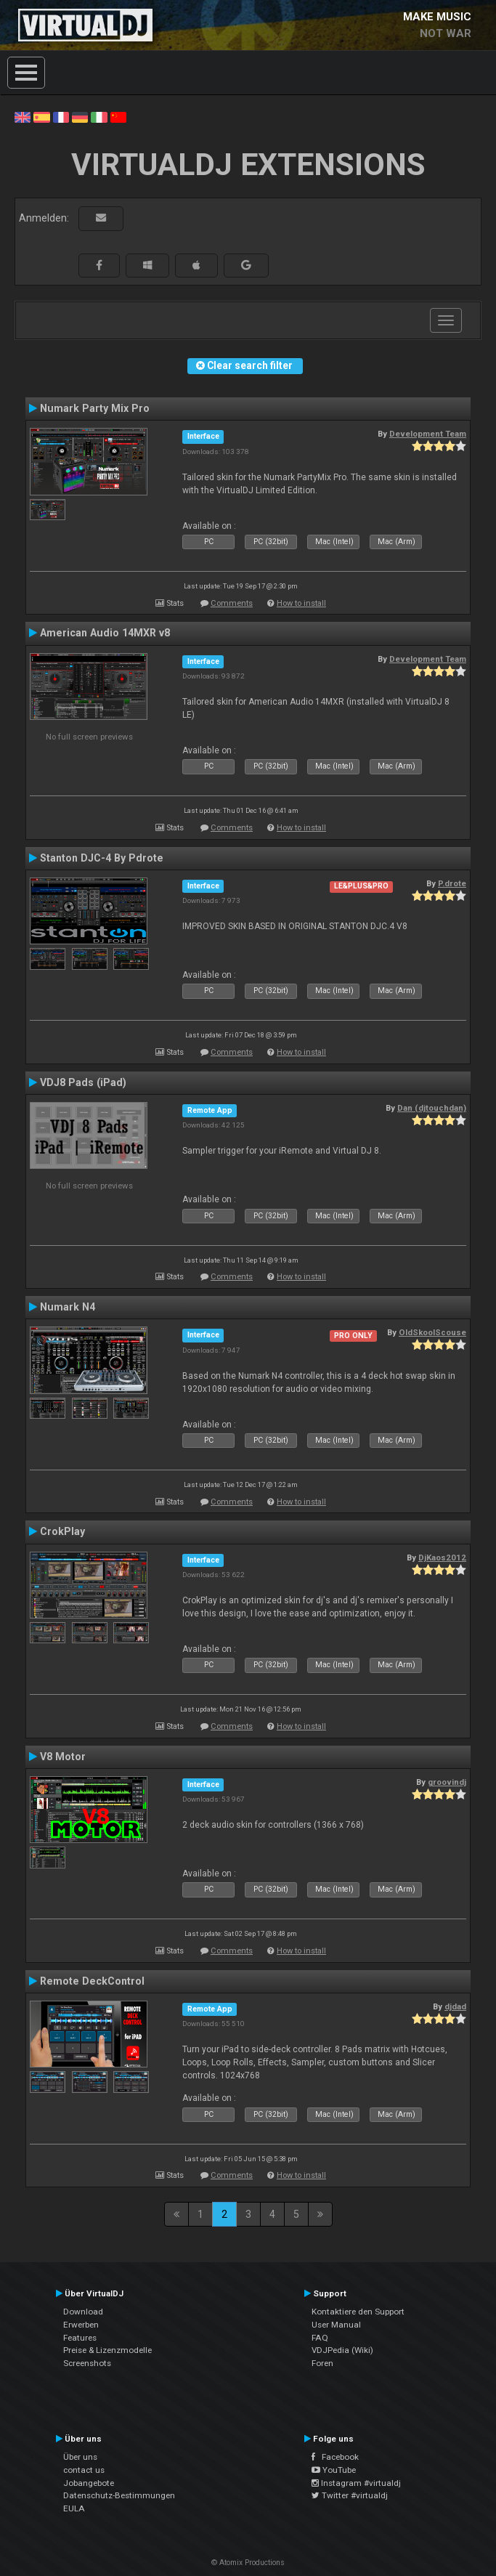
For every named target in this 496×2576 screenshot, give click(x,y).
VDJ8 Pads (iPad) (83, 1082)
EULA (74, 2508)
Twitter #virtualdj (350, 2495)
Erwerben (81, 2325)
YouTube (334, 2470)
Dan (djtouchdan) (431, 1108)
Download (83, 2311)
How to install (301, 603)
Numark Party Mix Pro (95, 408)
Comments (232, 603)
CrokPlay (62, 1531)
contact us (84, 2470)
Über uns (80, 2457)
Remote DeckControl (92, 1981)
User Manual (336, 2325)
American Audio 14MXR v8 (105, 633)
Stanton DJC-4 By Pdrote (101, 858)
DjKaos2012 (442, 1557)
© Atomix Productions (248, 2562)
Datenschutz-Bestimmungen (119, 2495)
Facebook (335, 2457)
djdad (455, 2006)
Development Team (427, 434)
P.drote (452, 883)
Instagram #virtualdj (356, 2483)
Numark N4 (67, 1307)
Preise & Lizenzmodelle (107, 2350)
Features (80, 2338)
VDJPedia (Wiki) (342, 2350)
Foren (322, 2363)
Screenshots (87, 2363)
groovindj (447, 1782)
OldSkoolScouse (432, 1332)
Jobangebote (88, 2483)
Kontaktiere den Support (358, 2311)
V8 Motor (63, 1756)
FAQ (320, 2338)
